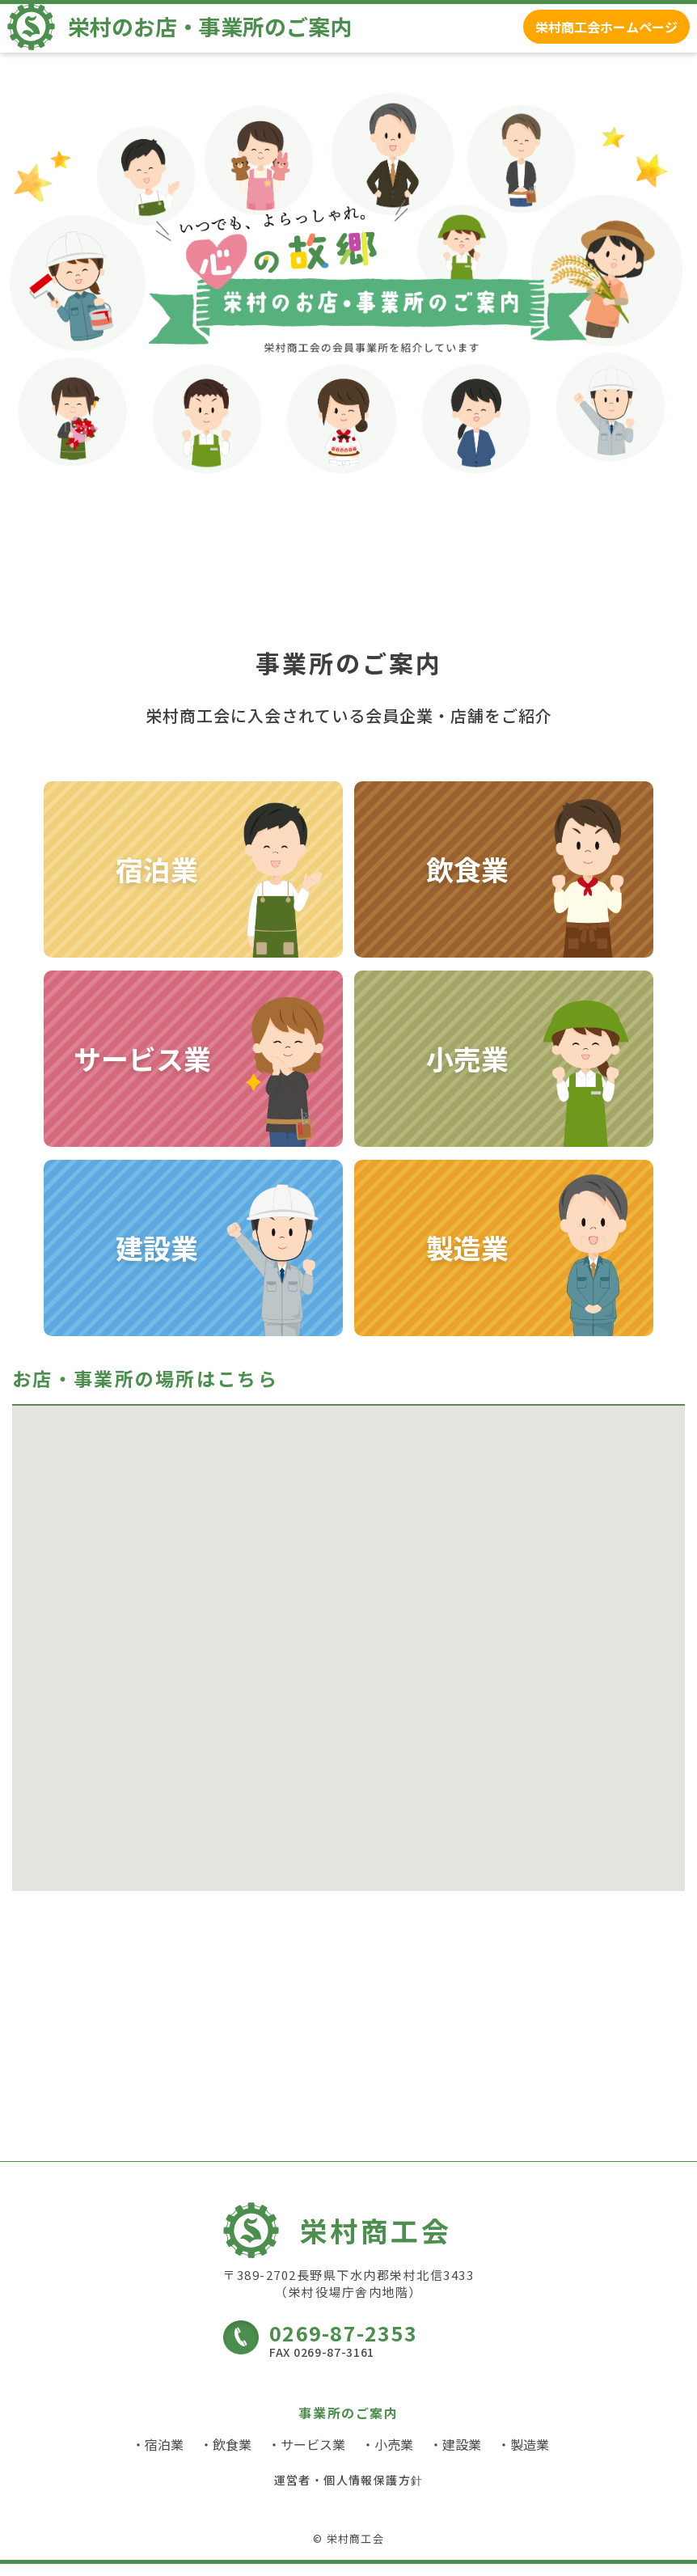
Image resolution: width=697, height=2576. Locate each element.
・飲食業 (225, 2456)
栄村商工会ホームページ (593, 34)
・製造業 (523, 2456)
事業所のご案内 (348, 2424)
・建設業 (455, 2456)
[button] (426, 1746)
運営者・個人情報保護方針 (349, 2492)
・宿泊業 (158, 2456)
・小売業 (387, 2456)
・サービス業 (306, 2456)
